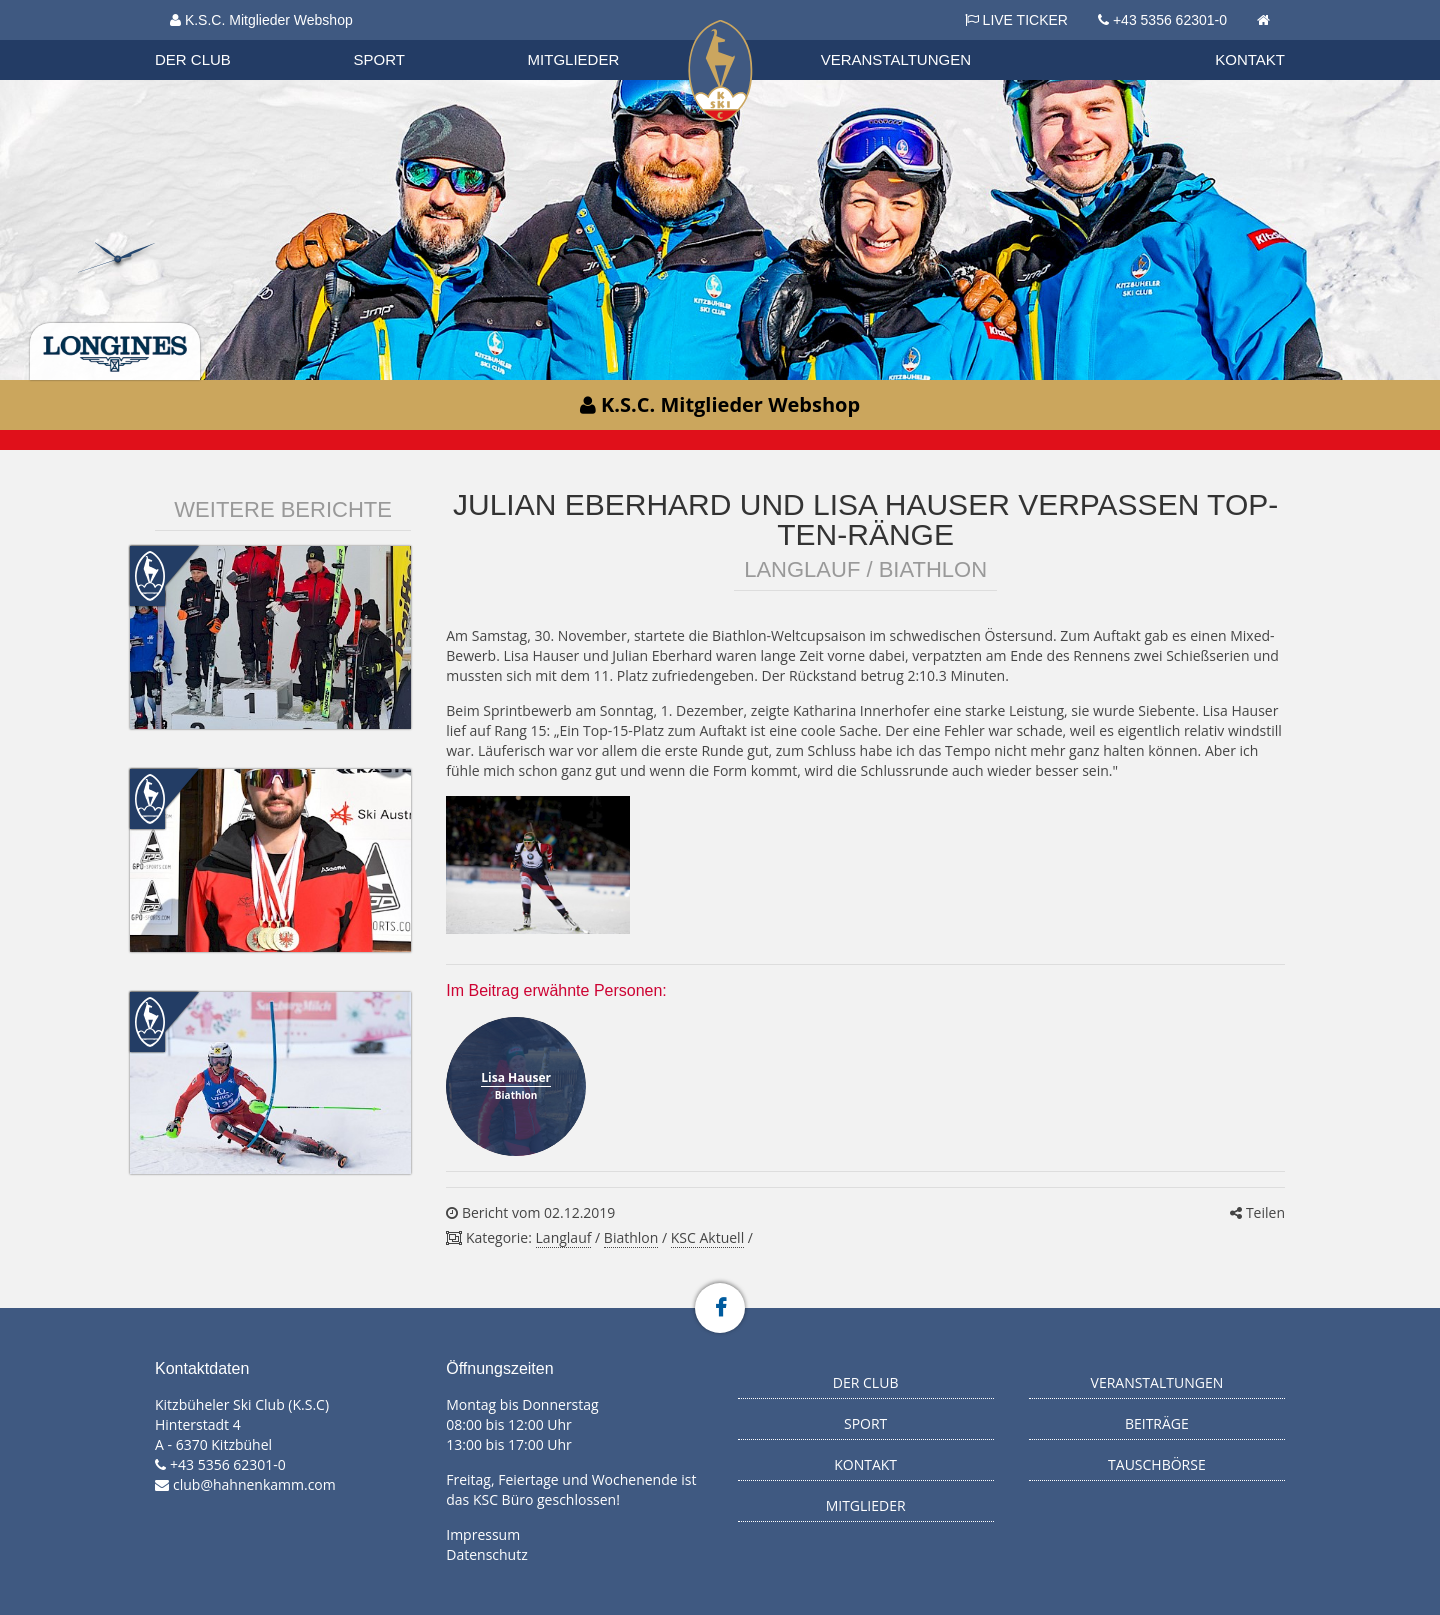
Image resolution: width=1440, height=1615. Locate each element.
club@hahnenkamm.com (254, 1484)
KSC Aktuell (707, 1237)
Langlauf (564, 1237)
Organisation (212, 39)
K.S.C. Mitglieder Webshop (261, 20)
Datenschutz (486, 1554)
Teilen (1257, 1212)
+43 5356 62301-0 (1170, 20)
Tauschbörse (1157, 1464)
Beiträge (1157, 1423)
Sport (379, 59)
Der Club (193, 59)
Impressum (483, 1534)
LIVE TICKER (1016, 20)
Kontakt (1250, 59)
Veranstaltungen (896, 59)
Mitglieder (574, 59)
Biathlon (211, 39)
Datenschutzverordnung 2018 (267, 39)
